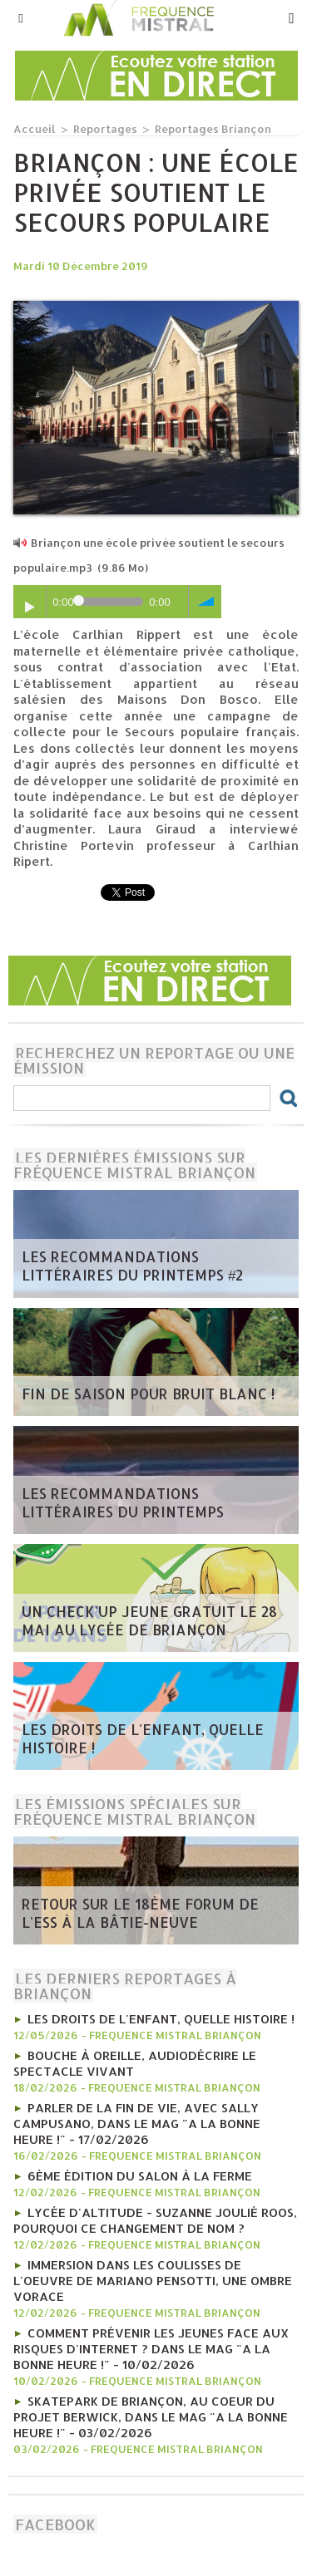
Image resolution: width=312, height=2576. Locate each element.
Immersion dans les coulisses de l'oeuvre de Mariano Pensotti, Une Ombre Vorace (152, 2280)
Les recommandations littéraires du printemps (123, 1502)
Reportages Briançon (213, 128)
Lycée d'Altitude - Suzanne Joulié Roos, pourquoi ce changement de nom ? (155, 2220)
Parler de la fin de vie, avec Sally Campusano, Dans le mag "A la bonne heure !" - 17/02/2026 (136, 2123)
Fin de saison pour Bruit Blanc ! (148, 1393)
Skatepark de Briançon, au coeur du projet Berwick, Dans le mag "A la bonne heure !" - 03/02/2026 (150, 2417)
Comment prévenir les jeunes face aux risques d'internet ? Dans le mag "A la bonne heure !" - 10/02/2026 (151, 2348)
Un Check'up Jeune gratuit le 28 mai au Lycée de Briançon (149, 1620)
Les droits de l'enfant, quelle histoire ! (143, 1738)
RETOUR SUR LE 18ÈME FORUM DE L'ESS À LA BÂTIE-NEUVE (140, 1913)
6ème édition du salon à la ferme (139, 2176)
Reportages (105, 128)
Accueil (34, 128)
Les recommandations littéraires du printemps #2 (132, 1265)
